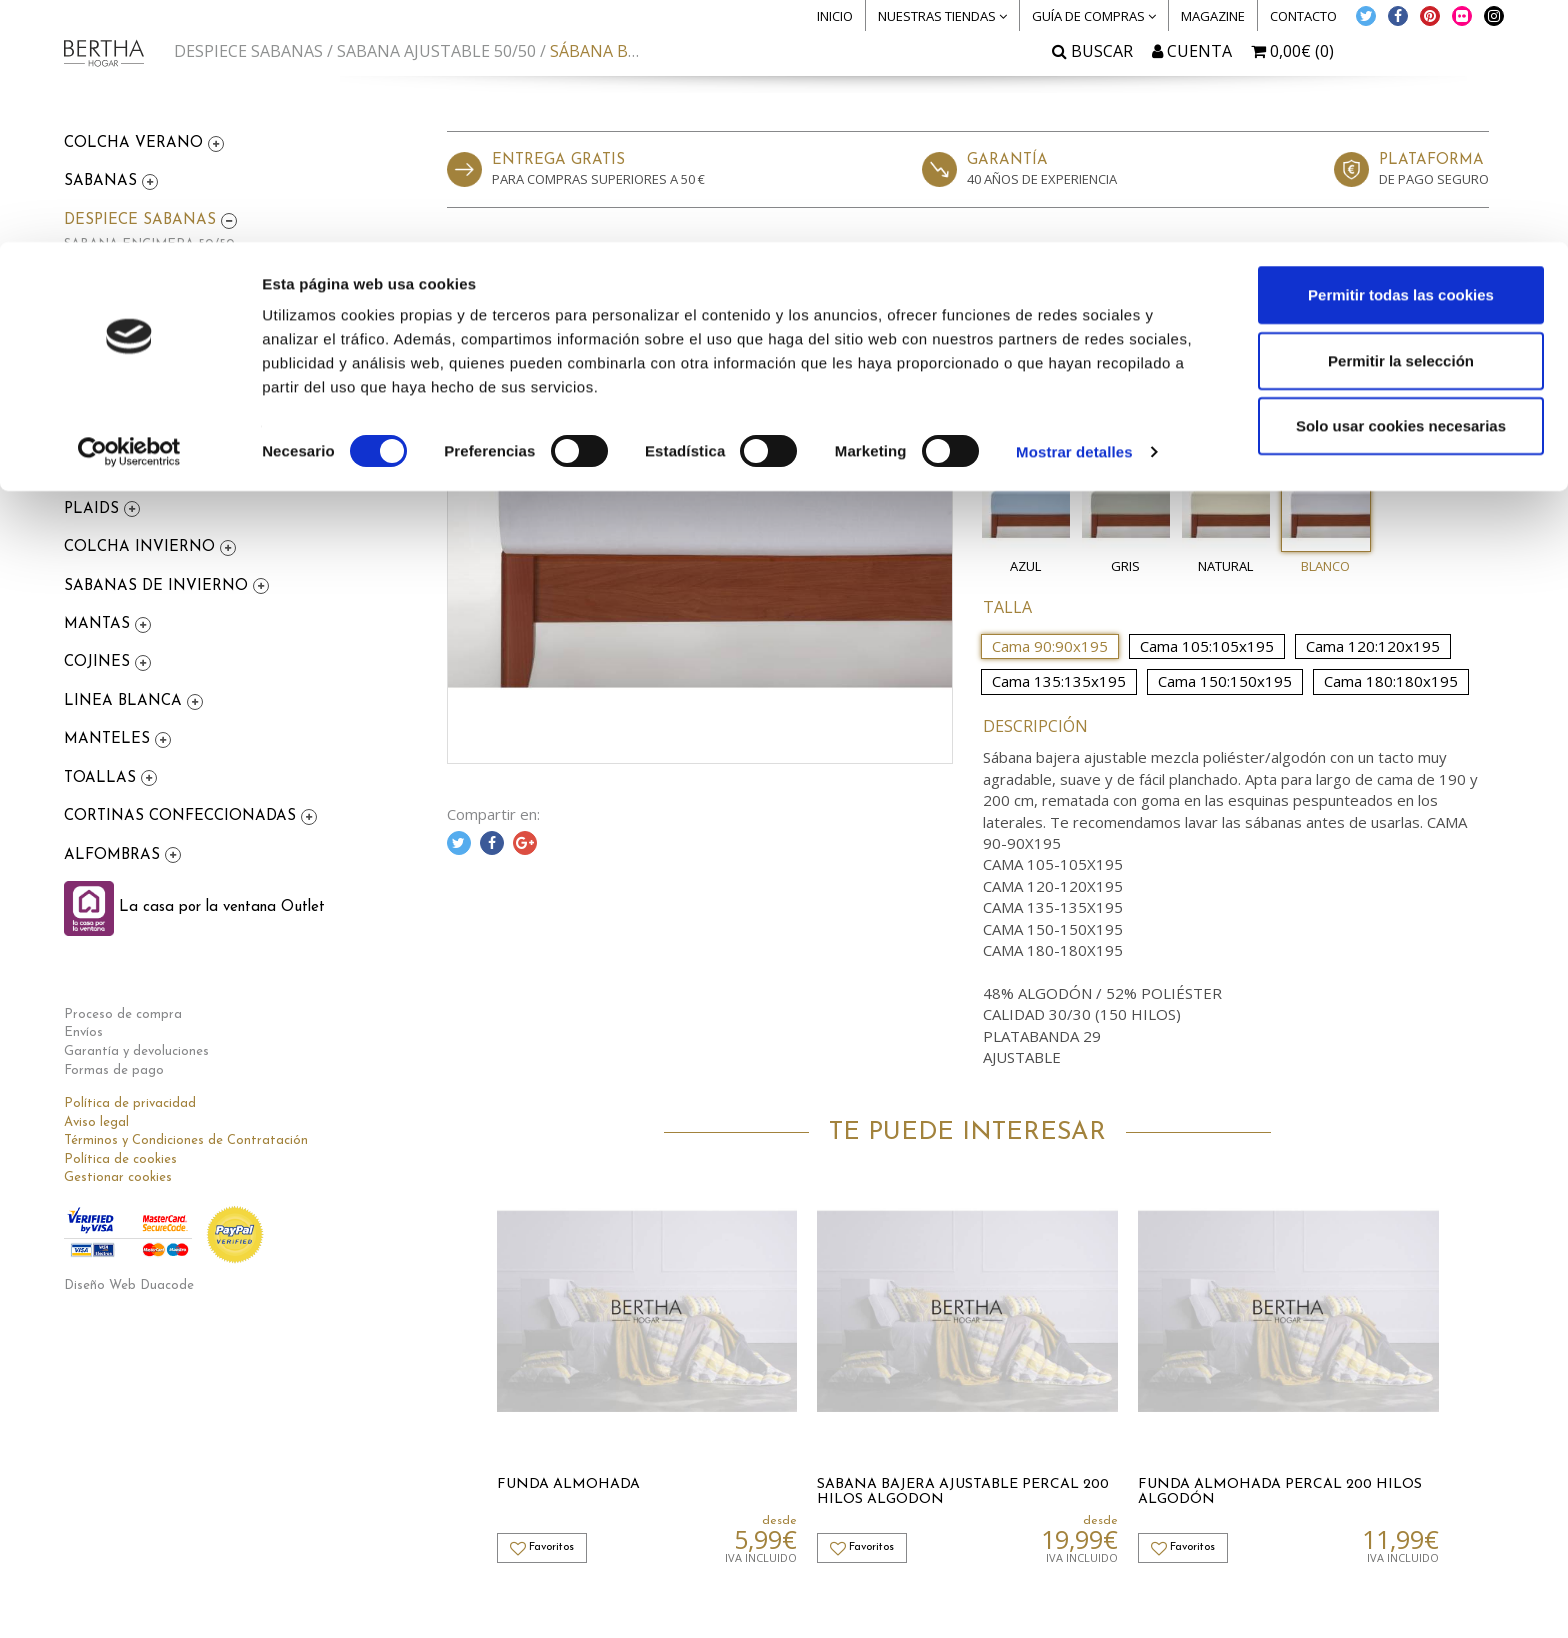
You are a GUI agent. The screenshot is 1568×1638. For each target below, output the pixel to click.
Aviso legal (96, 1122)
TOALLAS (102, 778)
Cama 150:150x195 (1225, 681)
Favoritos (1437, 335)
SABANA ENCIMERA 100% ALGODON (184, 315)
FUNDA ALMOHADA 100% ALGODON (183, 362)
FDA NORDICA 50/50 (131, 386)
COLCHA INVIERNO (142, 547)
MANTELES (109, 739)
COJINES (99, 662)
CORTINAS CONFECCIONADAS (182, 816)
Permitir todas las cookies (1401, 52)
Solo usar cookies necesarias (1401, 183)
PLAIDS (94, 509)
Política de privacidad (130, 1103)
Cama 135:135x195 (1059, 681)
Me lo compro (1370, 386)
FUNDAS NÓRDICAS (142, 470)
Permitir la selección (1401, 118)
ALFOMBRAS (114, 855)
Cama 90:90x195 (1050, 646)
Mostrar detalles (1074, 209)
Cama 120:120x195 (1373, 646)
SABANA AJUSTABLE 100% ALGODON (185, 339)
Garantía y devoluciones (136, 1051)
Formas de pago (114, 1070)
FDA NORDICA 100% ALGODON (166, 433)
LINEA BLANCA (125, 701)
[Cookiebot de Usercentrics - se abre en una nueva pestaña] (129, 210)
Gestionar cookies (118, 1177)
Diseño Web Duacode (129, 1285)
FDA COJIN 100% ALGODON (154, 409)
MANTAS (99, 624)
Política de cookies (120, 1159)
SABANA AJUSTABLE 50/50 (150, 268)
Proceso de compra (123, 1014)
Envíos (83, 1032)
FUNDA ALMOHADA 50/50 (148, 291)
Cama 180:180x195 (1391, 681)
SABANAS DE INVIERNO (158, 586)
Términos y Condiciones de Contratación (186, 1140)
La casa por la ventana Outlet (194, 907)
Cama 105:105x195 (1207, 646)
